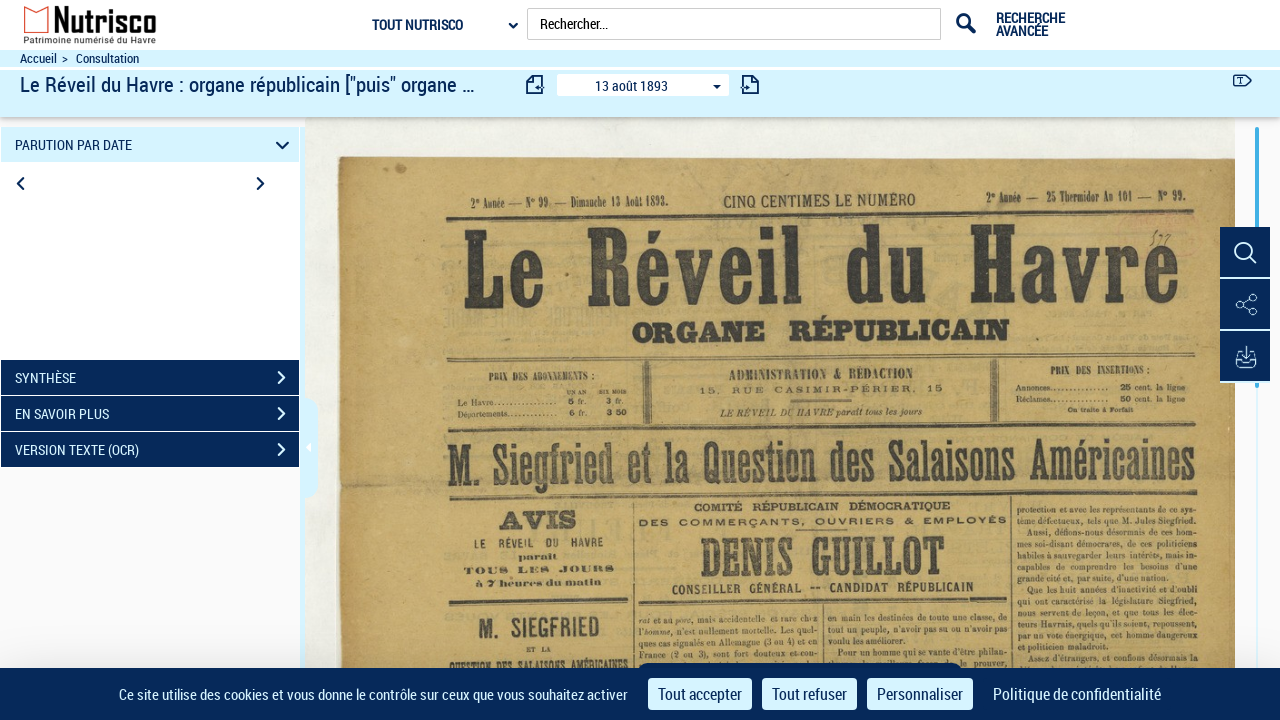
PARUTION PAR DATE (155, 144)
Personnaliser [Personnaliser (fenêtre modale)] (920, 694)
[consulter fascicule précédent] (536, 84)
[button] (1245, 253)
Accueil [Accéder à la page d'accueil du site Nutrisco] (38, 58)
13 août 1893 (631, 85)
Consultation (107, 58)
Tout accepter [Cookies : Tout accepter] (700, 694)
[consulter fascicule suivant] (750, 84)
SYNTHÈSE (157, 378)
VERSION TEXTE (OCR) (157, 450)
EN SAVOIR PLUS (157, 414)
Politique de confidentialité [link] (1077, 694)
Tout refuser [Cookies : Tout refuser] (809, 694)
